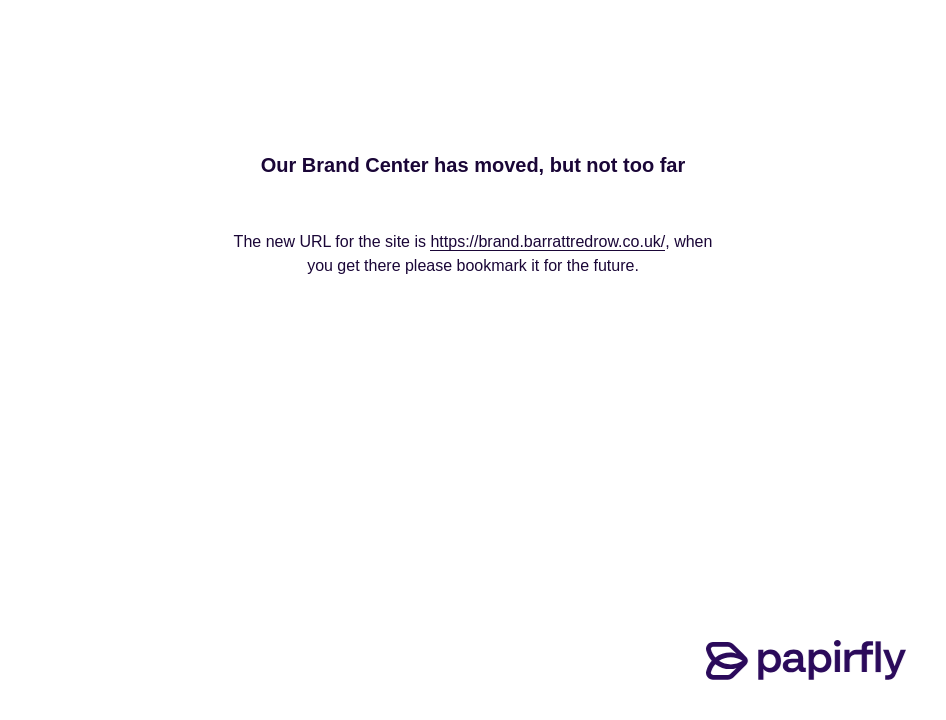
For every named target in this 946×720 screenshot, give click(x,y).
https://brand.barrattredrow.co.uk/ (547, 241)
